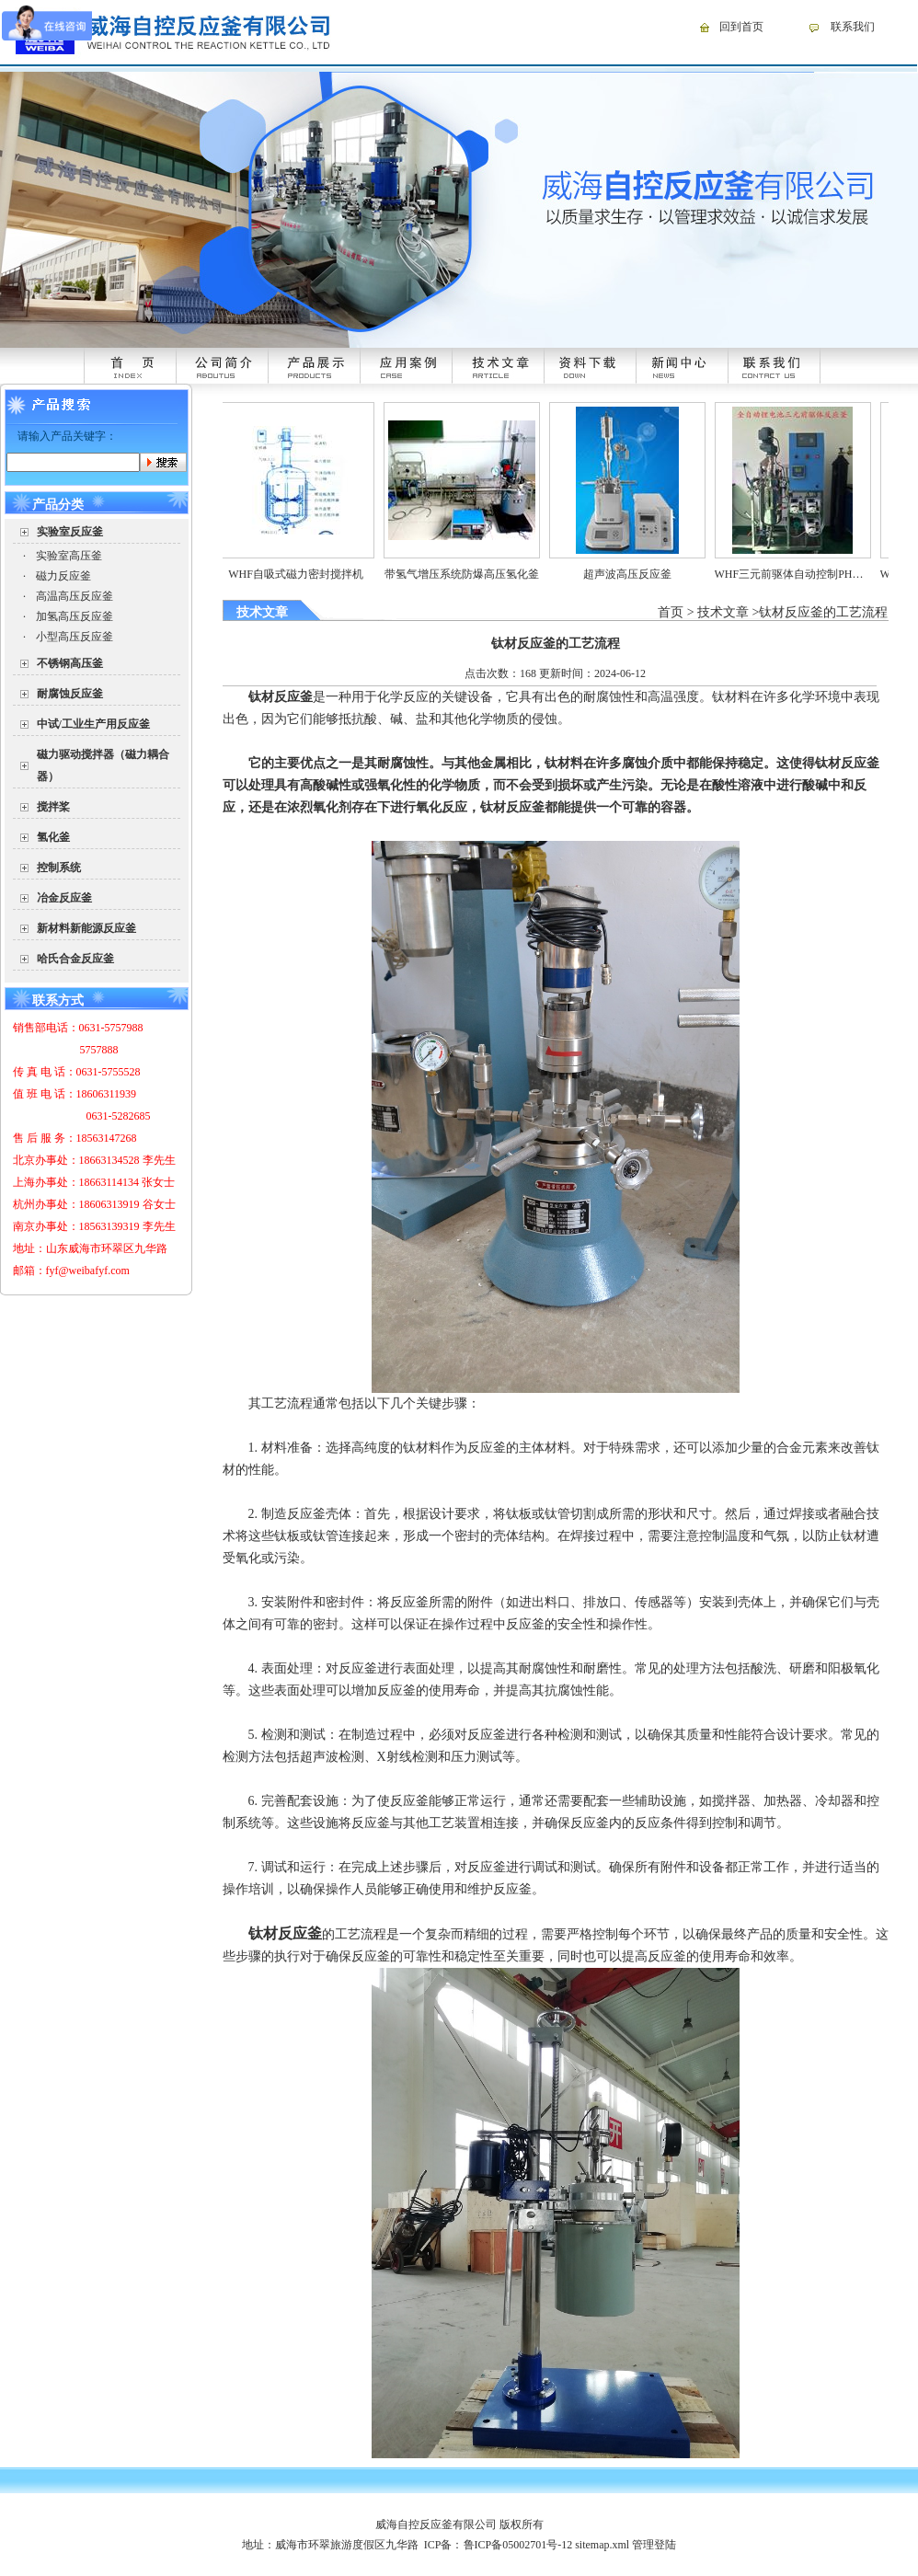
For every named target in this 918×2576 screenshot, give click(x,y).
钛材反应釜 (512, 807)
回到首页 (741, 26)
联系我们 (853, 26)
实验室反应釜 (70, 531)
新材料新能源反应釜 (86, 928)
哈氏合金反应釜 (75, 958)
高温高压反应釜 (74, 596)
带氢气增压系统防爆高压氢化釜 (480, 574)
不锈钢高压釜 (70, 663)
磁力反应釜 (63, 575)
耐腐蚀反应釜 (70, 693)
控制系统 (59, 867)
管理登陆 (654, 2544)
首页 (670, 612)
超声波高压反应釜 (646, 574)
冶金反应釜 (64, 897)
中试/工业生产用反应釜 (93, 724)
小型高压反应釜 (74, 636)
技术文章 (723, 612)
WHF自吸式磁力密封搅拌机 (314, 574)
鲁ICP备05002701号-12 (518, 2544)
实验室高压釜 (69, 555)
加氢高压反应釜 (74, 616)
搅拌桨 (53, 806)
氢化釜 (53, 837)
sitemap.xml (602, 2544)
